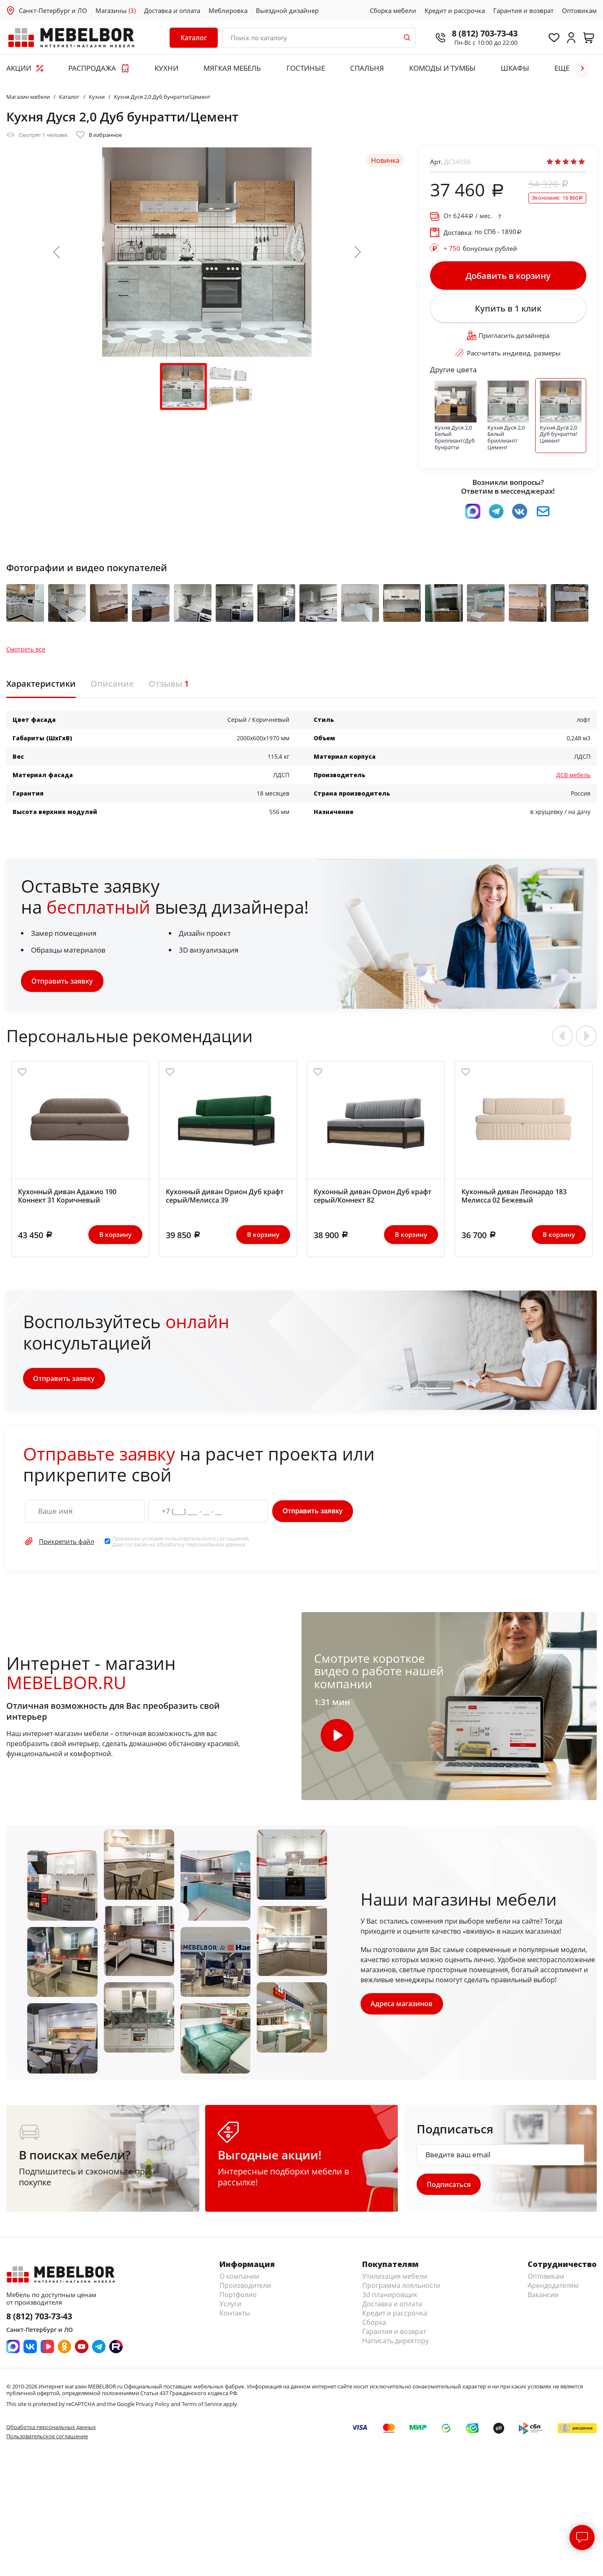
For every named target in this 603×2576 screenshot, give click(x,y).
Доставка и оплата (172, 10)
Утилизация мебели (394, 2281)
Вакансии (543, 2299)
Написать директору (395, 2345)
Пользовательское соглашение (47, 2440)
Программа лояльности (401, 2290)
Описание (112, 688)
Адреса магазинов (402, 2007)
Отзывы (169, 688)
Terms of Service (202, 2409)
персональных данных (215, 1548)
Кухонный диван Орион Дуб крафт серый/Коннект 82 (372, 1200)
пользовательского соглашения (207, 1542)
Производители (245, 2290)
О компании (239, 2281)
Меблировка (228, 10)
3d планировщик (389, 2299)
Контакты (234, 2318)
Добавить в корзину (508, 276)
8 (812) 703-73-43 (482, 33)
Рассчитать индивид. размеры (508, 355)
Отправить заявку (62, 985)
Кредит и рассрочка (455, 10)
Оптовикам (579, 10)
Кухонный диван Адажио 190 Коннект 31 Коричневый (67, 1200)
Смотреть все (25, 654)
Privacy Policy (153, 2409)
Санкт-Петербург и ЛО (53, 10)
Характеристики (41, 688)
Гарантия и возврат (523, 10)
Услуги (230, 2308)
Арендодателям (553, 2290)
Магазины (115, 10)
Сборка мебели (393, 10)
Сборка (374, 2327)
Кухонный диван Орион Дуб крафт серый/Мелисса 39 (224, 1200)
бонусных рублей (480, 248)
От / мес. (467, 216)
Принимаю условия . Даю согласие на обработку (181, 1546)
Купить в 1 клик (508, 310)
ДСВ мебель (573, 779)
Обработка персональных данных (51, 2431)
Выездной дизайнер (287, 10)
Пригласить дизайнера (508, 338)
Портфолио (238, 2299)
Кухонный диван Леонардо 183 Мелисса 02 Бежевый (514, 1200)
